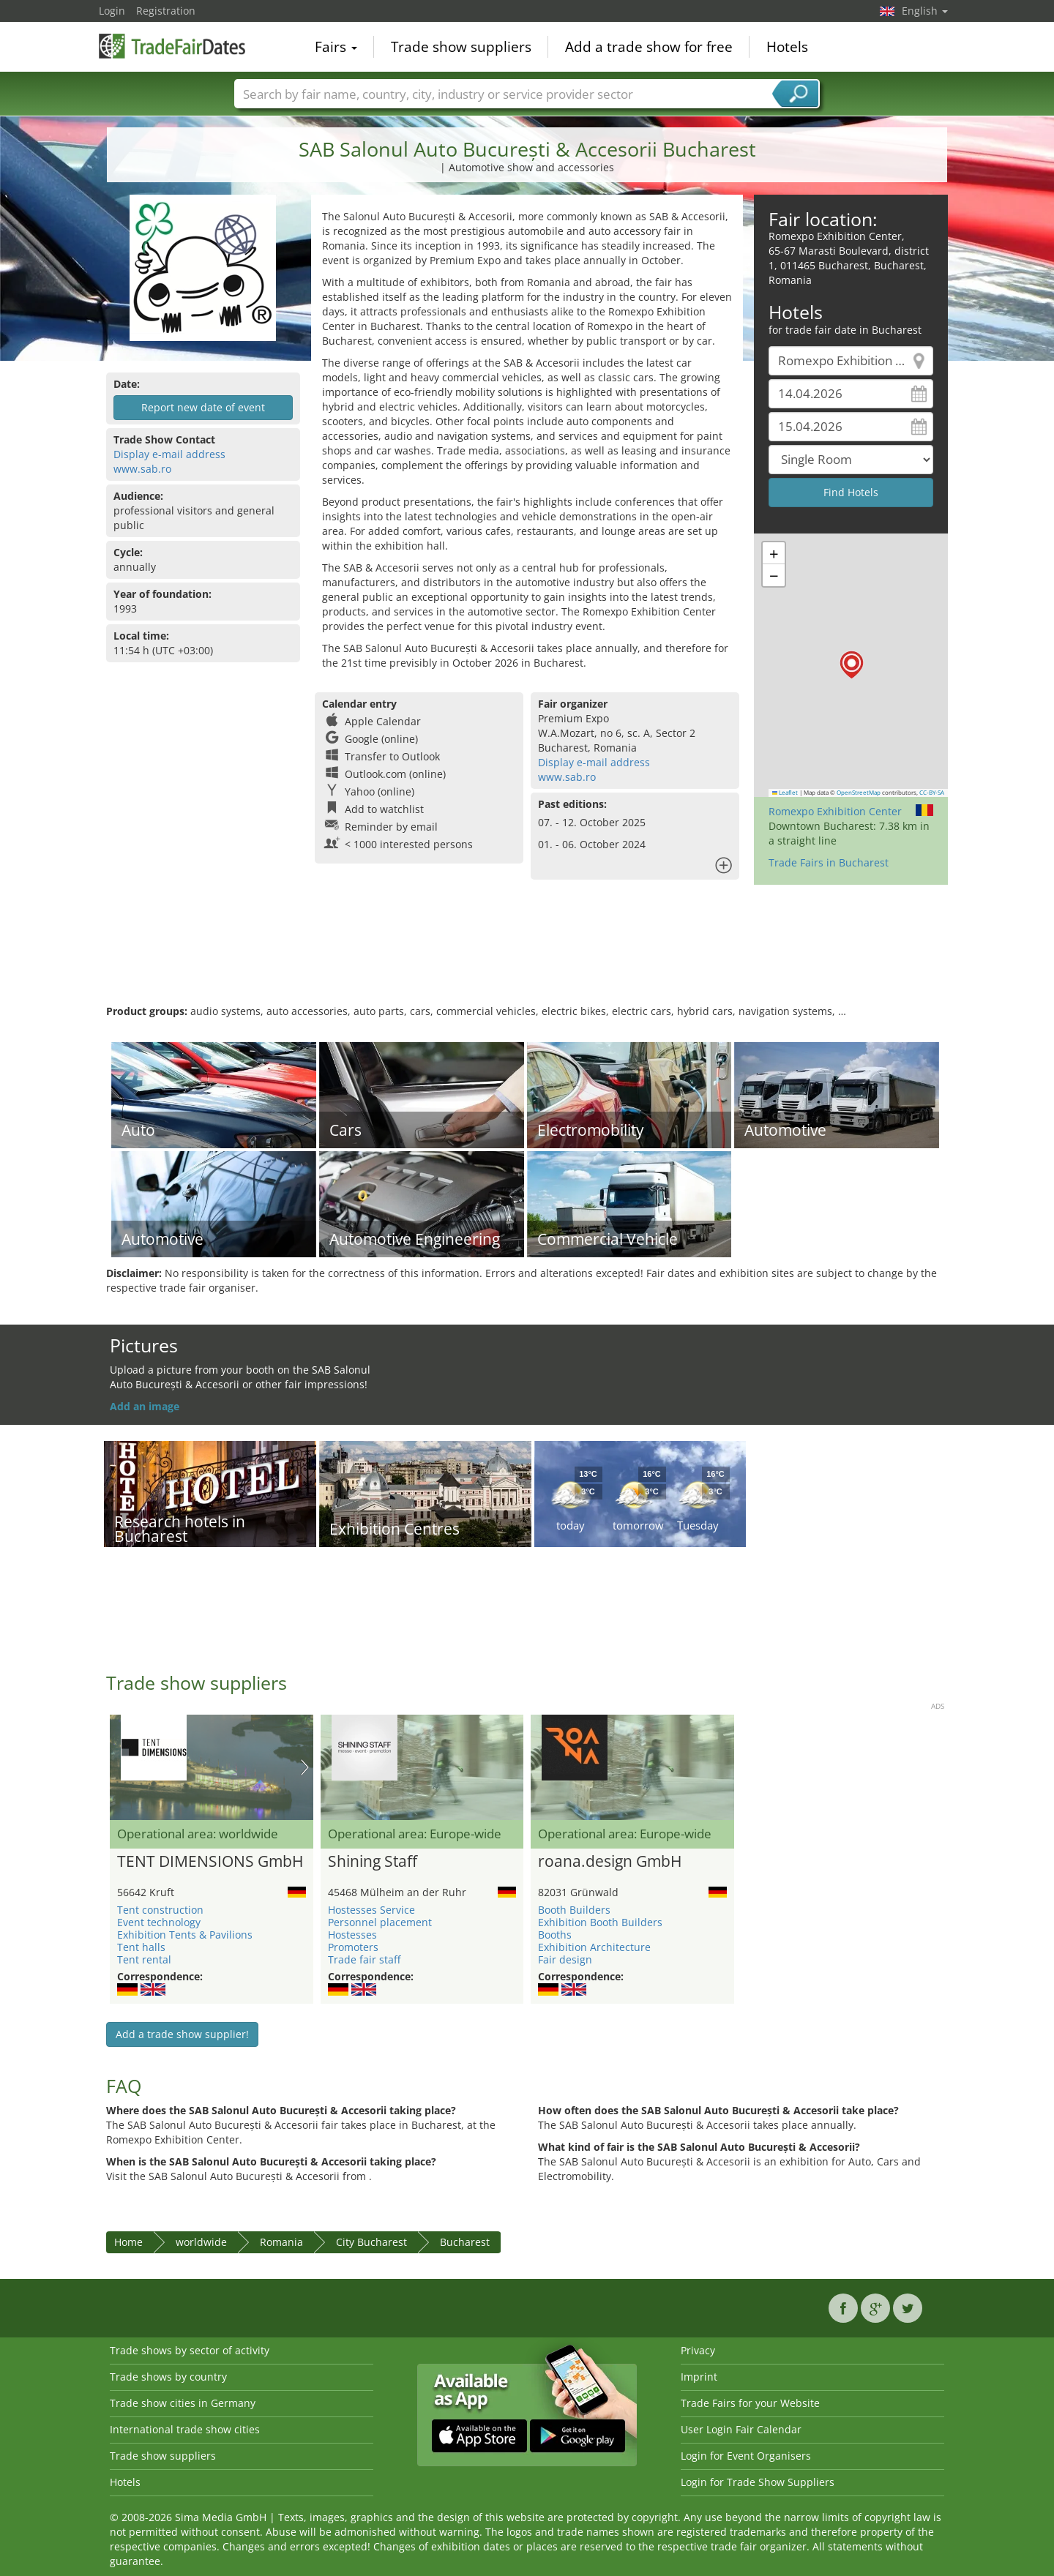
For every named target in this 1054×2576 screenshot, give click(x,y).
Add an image (144, 1406)
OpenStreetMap (859, 792)
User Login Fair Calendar (741, 2429)
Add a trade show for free (649, 46)
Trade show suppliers (461, 46)
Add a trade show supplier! (182, 2034)
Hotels (787, 46)
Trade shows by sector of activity (189, 2350)
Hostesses (352, 1935)
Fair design (565, 1959)
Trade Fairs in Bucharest (829, 862)
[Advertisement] (527, 956)
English (925, 11)
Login (112, 11)
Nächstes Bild (305, 1767)
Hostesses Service (371, 1910)
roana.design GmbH (609, 1861)
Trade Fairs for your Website (750, 2403)
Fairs (336, 46)
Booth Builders (574, 1910)
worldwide (201, 2242)
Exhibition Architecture (594, 1947)
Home (128, 2242)
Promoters (353, 1947)
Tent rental (144, 1959)
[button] (851, 665)
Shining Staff (372, 1861)
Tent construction (160, 1910)
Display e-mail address (169, 454)
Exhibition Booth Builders (600, 1922)
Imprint (699, 2377)
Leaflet (785, 792)
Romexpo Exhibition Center (835, 811)
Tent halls (141, 1947)
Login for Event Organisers (746, 2456)
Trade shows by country (168, 2377)
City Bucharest (371, 2242)
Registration (165, 11)
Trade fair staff (364, 1959)
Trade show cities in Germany (182, 2403)
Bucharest (465, 2242)
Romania (281, 2242)
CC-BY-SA (931, 792)
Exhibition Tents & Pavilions (185, 1935)
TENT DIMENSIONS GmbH (210, 1861)
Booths (555, 1935)
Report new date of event (203, 407)
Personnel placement (380, 1922)
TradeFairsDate (172, 45)
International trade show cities (185, 2429)
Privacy (698, 2350)
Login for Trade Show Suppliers (757, 2482)
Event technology (159, 1922)
